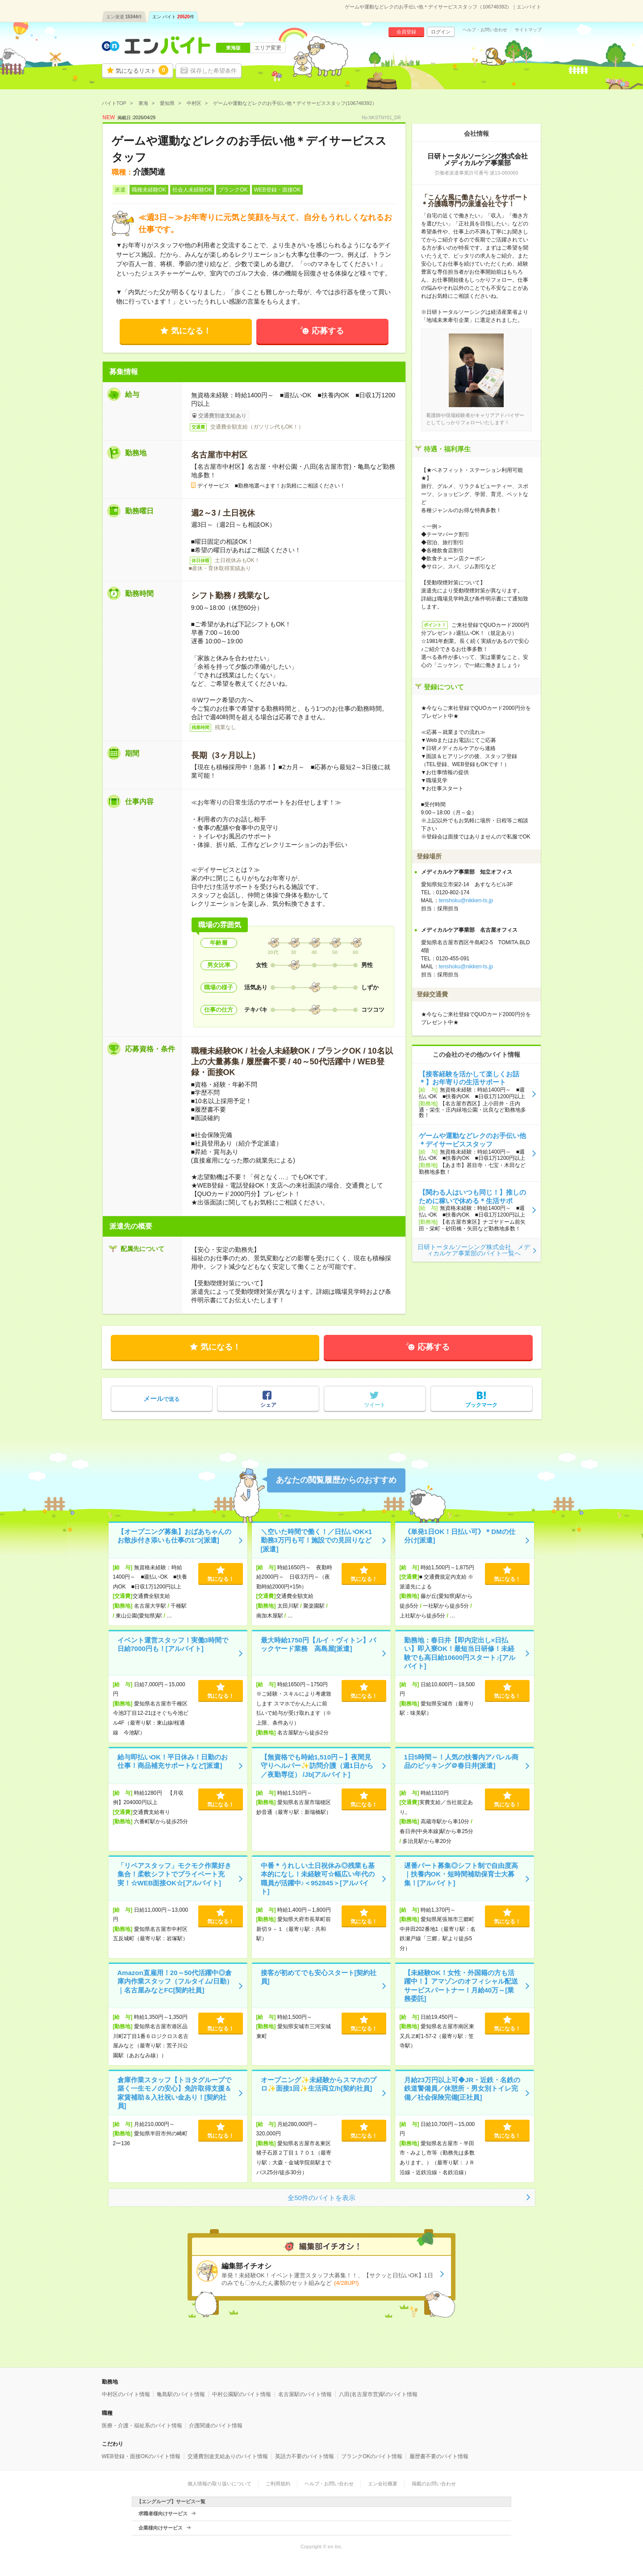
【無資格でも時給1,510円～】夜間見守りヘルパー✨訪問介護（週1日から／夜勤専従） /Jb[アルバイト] (317, 1765)
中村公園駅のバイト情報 (241, 2394)
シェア (268, 1405)
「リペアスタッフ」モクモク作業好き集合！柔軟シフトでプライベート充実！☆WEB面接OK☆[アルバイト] (174, 1874)
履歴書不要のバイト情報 (438, 2456)
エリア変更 (268, 48)
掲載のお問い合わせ (434, 2483)
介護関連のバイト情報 (215, 2425)
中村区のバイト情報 (126, 2394)
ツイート (374, 1405)
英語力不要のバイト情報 (304, 2456)
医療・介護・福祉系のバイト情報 (142, 2425)
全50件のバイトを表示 (321, 2197)
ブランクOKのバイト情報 (371, 2456)
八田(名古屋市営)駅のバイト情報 (378, 2394)
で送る (161, 1398)
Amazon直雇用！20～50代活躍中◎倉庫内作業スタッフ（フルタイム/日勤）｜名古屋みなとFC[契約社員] (175, 1981)
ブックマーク (481, 1405)
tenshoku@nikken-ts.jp (466, 900)
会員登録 (406, 31)
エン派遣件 (124, 16)
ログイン (441, 31)
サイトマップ (528, 30)
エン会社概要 (382, 2483)
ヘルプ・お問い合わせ (485, 30)
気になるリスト (142, 70)
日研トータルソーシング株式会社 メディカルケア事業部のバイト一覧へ (474, 1250)
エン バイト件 (173, 16)
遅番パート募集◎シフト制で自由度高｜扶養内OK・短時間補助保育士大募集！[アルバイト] (461, 1874)
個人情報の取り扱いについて (219, 2483)
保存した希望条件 (213, 70)
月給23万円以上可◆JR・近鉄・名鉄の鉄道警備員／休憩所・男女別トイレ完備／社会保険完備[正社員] (462, 2088)
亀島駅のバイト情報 (181, 2394)
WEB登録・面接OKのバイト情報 (141, 2456)
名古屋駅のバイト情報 (305, 2394)
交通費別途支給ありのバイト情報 (228, 2456)
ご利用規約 (278, 2483)
